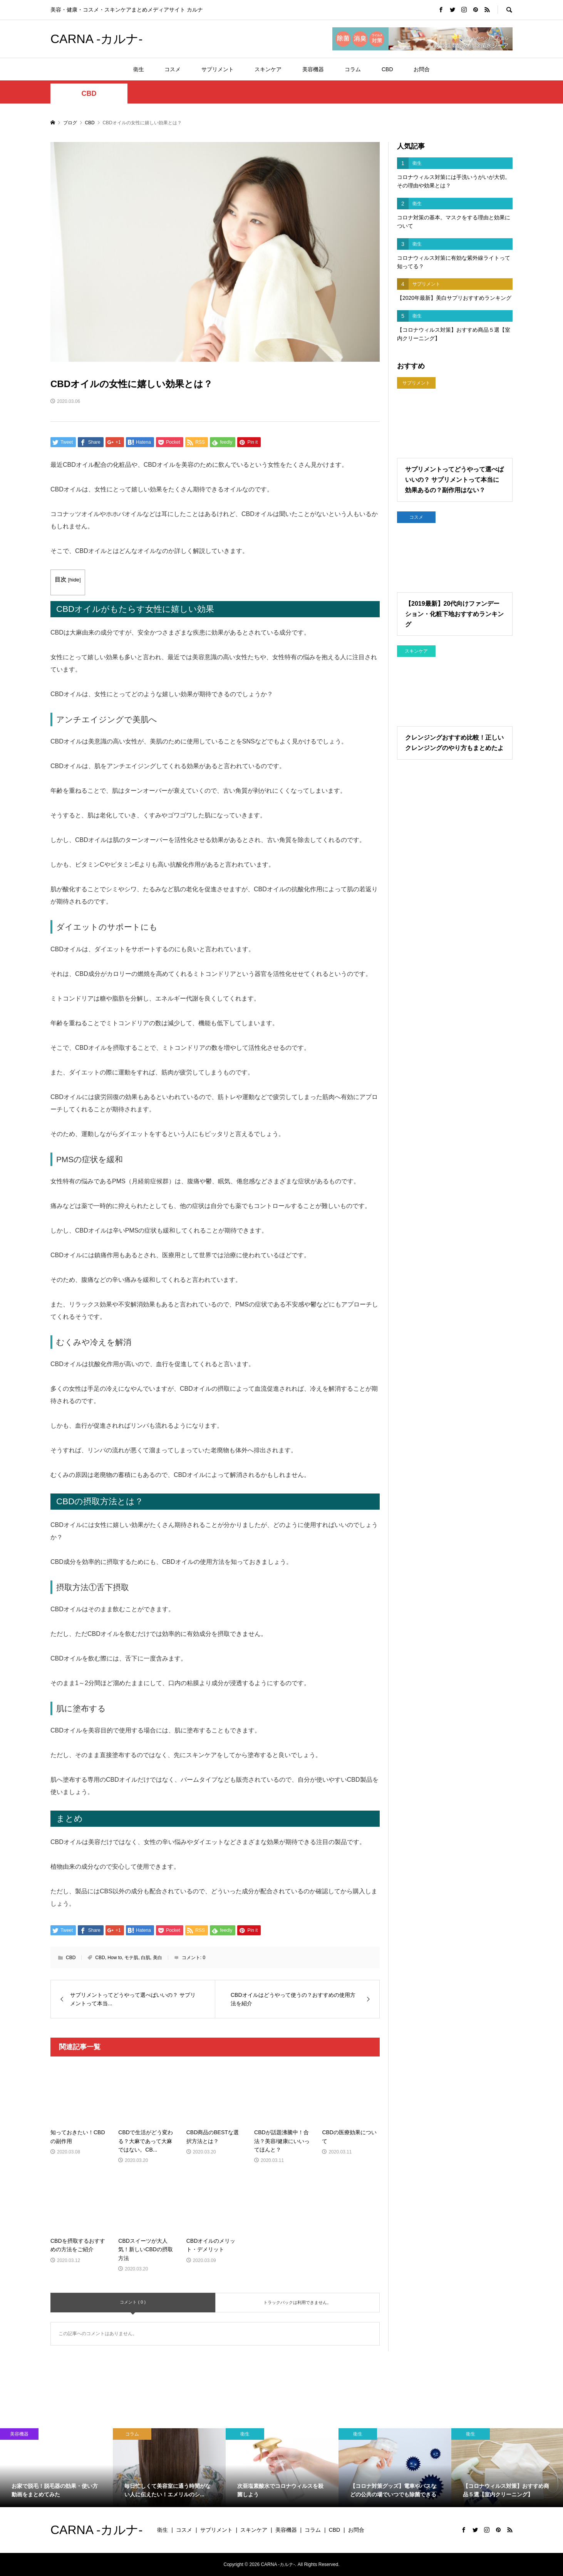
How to (114, 1957)
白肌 (145, 1957)
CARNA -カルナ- (96, 39)
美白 (157, 1957)
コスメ (172, 69)
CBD (387, 69)
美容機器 (313, 69)
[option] (56, 2467)
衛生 (138, 69)
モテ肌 (131, 1957)
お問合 (422, 69)
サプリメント (217, 69)
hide (74, 580)
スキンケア (268, 69)
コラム (353, 69)
